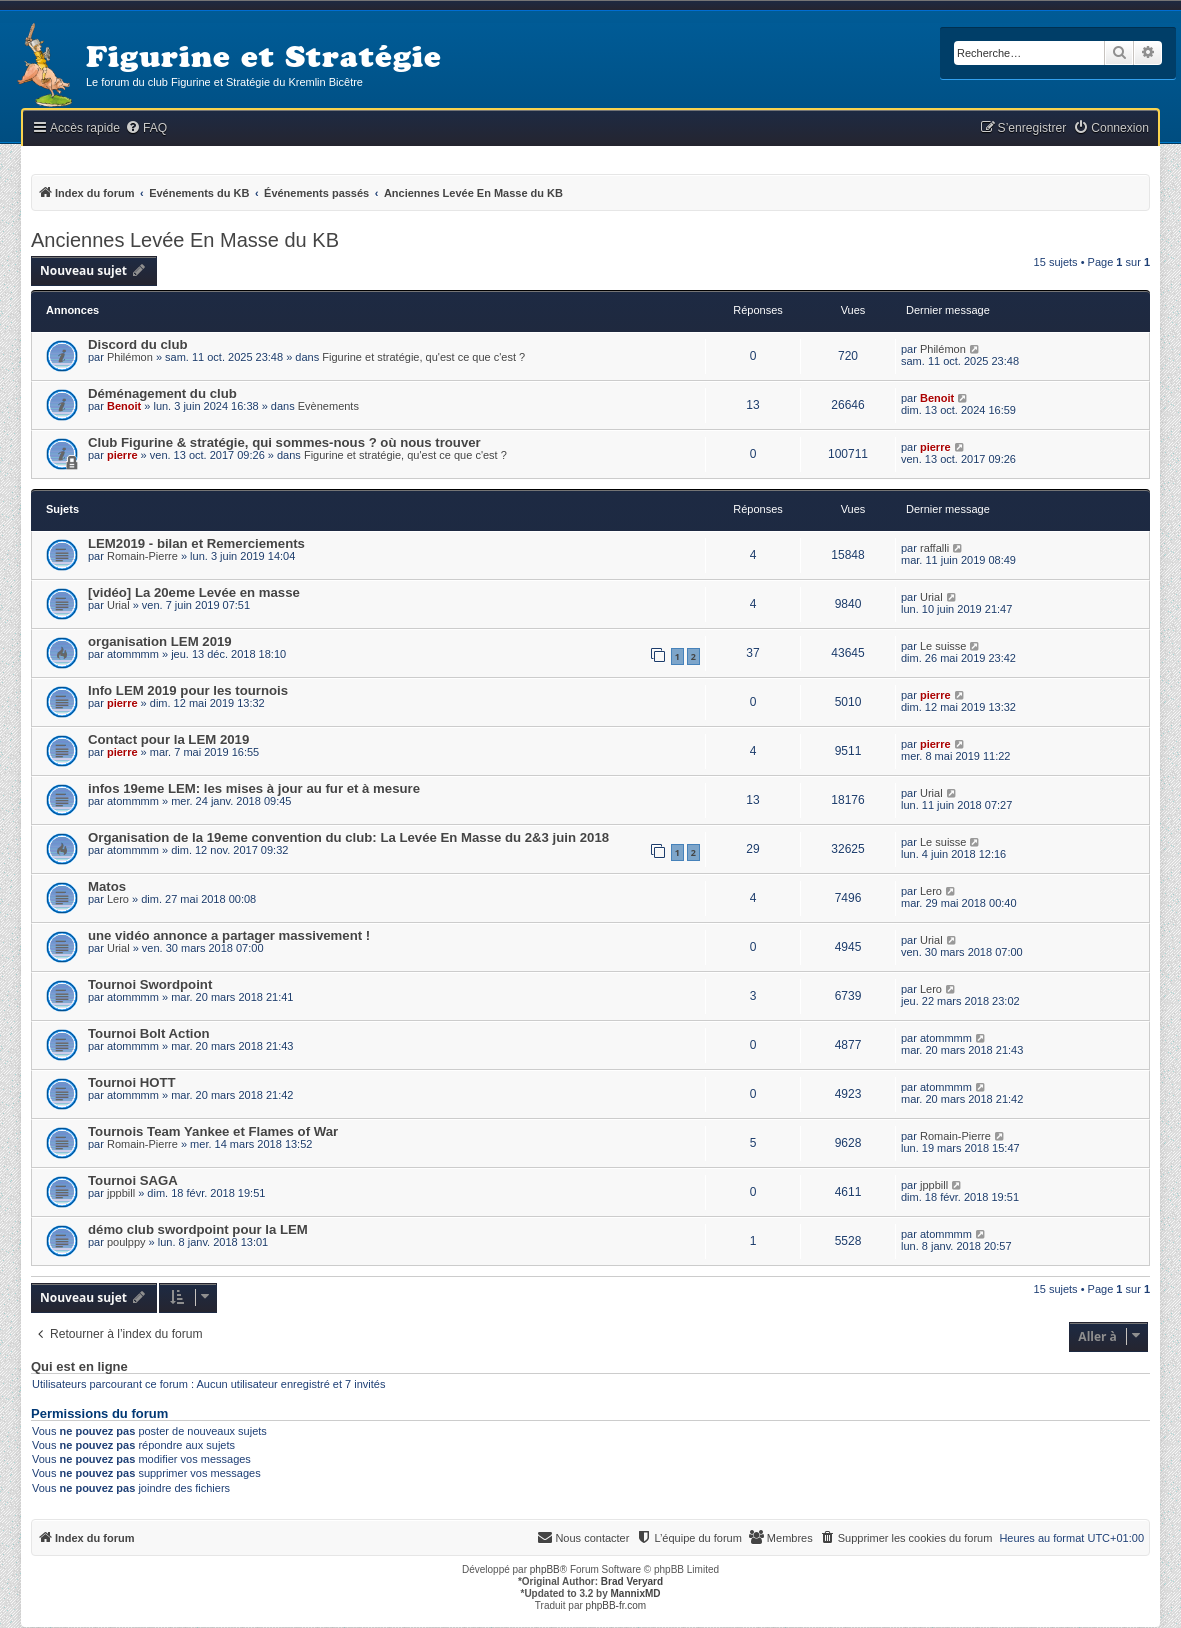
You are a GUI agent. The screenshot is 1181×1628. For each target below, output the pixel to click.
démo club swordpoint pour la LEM (198, 1229)
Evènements (328, 406)
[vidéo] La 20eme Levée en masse (194, 592)
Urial (118, 605)
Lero (118, 899)
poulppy (126, 1242)
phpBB (545, 1569)
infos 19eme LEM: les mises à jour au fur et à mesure (254, 788)
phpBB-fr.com (616, 1605)
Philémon (130, 357)
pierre (122, 455)
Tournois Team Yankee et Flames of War (213, 1131)
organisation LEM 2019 (160, 641)
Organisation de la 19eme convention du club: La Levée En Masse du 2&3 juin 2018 (348, 837)
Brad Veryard (632, 1581)
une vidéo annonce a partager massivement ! (229, 935)
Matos (107, 886)
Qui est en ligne (79, 1367)
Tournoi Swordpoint (150, 984)
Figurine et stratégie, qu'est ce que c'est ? (423, 357)
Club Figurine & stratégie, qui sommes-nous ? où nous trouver (284, 442)
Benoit (124, 406)
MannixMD (636, 1593)
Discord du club (138, 344)
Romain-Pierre (142, 556)
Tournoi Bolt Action (149, 1033)
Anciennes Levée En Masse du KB (185, 240)
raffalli (934, 548)
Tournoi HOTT (132, 1082)
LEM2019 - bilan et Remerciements (196, 543)
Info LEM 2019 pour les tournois (188, 690)
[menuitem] (146, 128)
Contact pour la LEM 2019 (168, 739)
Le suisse (943, 646)
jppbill (121, 1193)
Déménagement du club (162, 393)
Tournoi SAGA (133, 1180)
